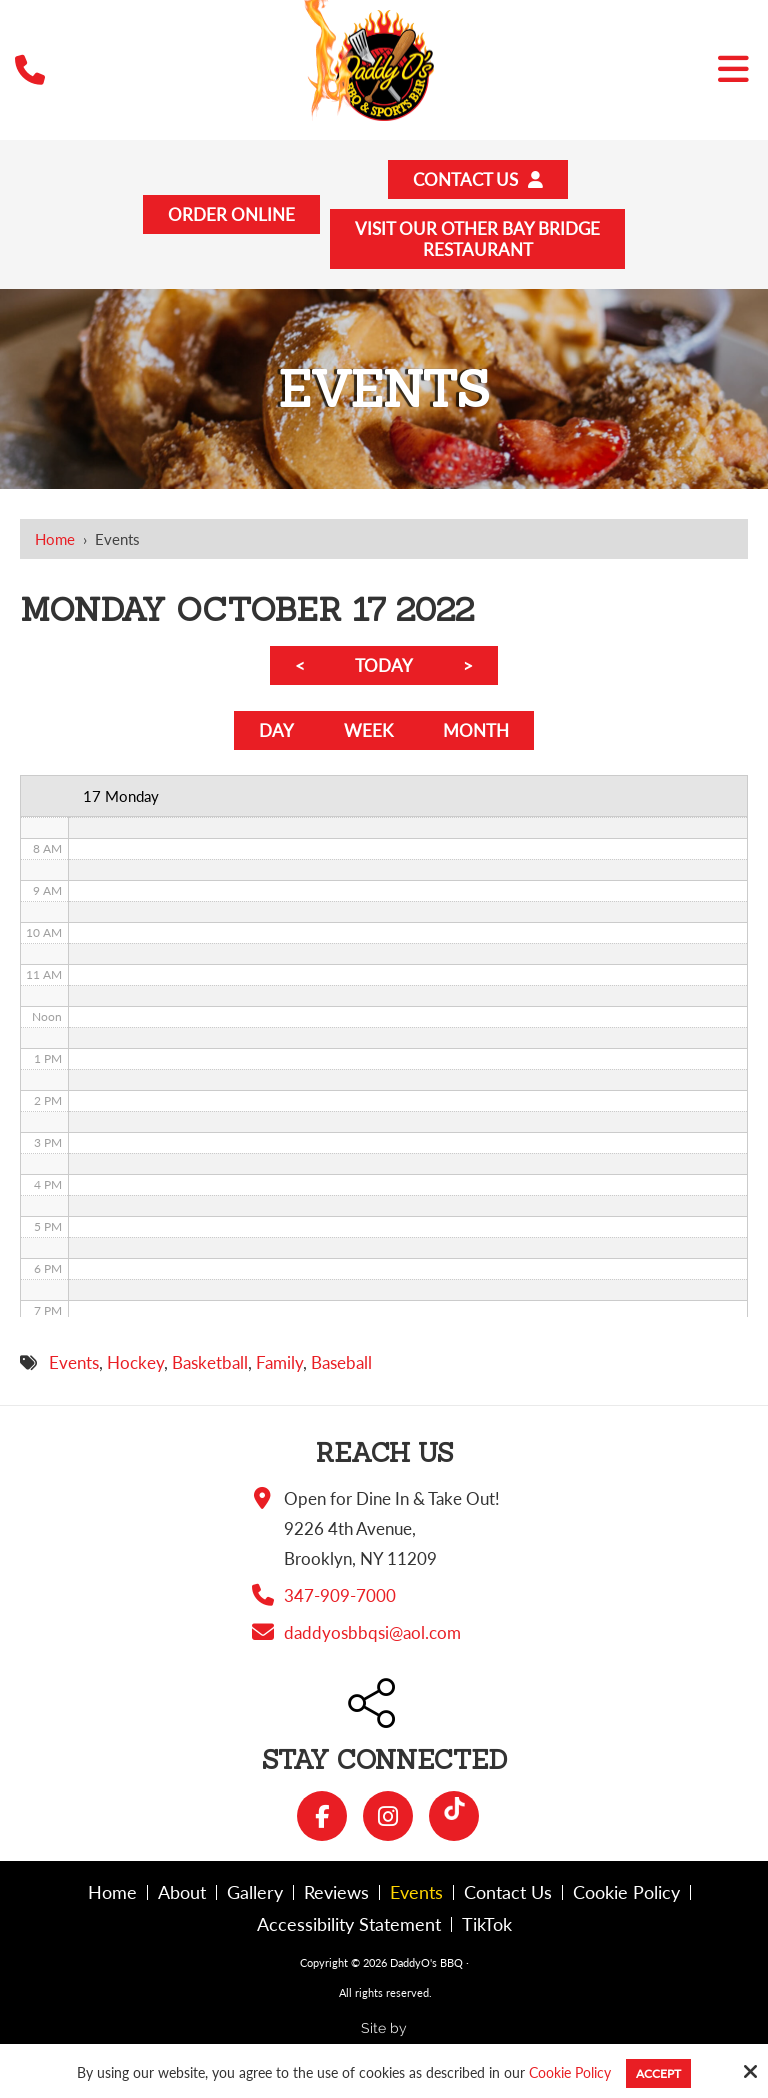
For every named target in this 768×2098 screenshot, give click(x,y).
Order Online (231, 214)
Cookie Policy (570, 2073)
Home (55, 539)
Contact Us (478, 179)
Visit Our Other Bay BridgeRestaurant (477, 239)
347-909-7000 (340, 1595)
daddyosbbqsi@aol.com (372, 1632)
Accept (658, 2073)
